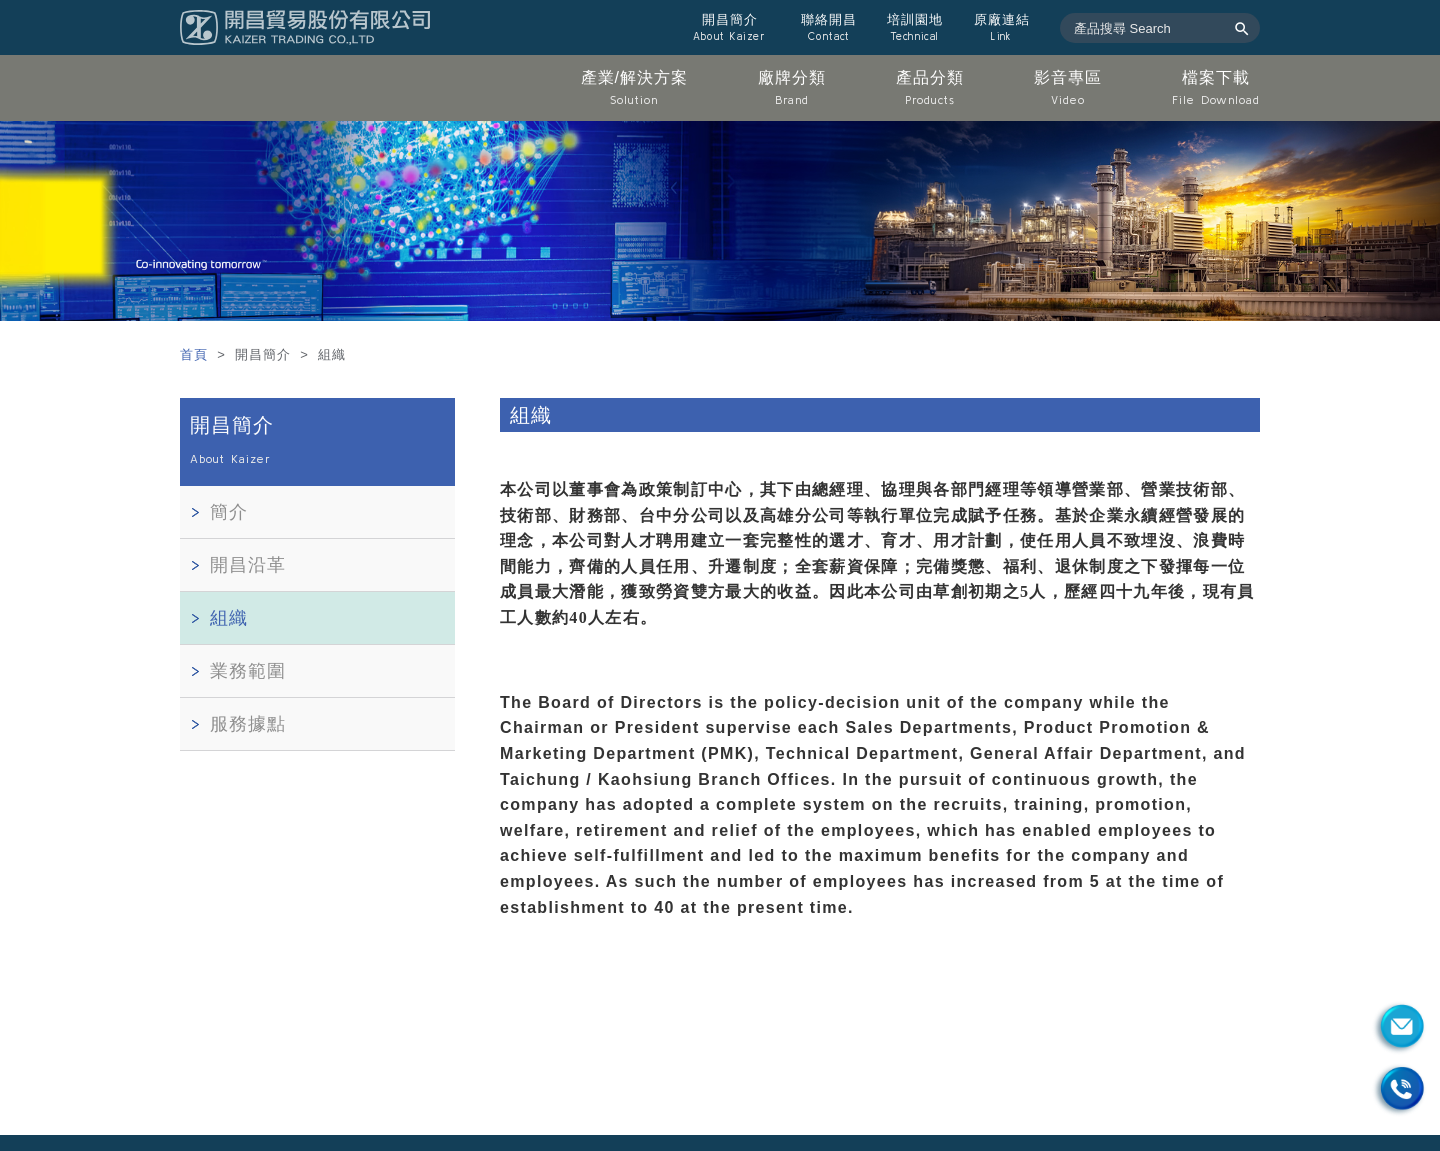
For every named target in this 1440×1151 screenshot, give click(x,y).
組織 (229, 618)
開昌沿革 (248, 565)
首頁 (196, 354)
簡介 (229, 512)
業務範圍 (248, 671)
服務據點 (248, 724)
